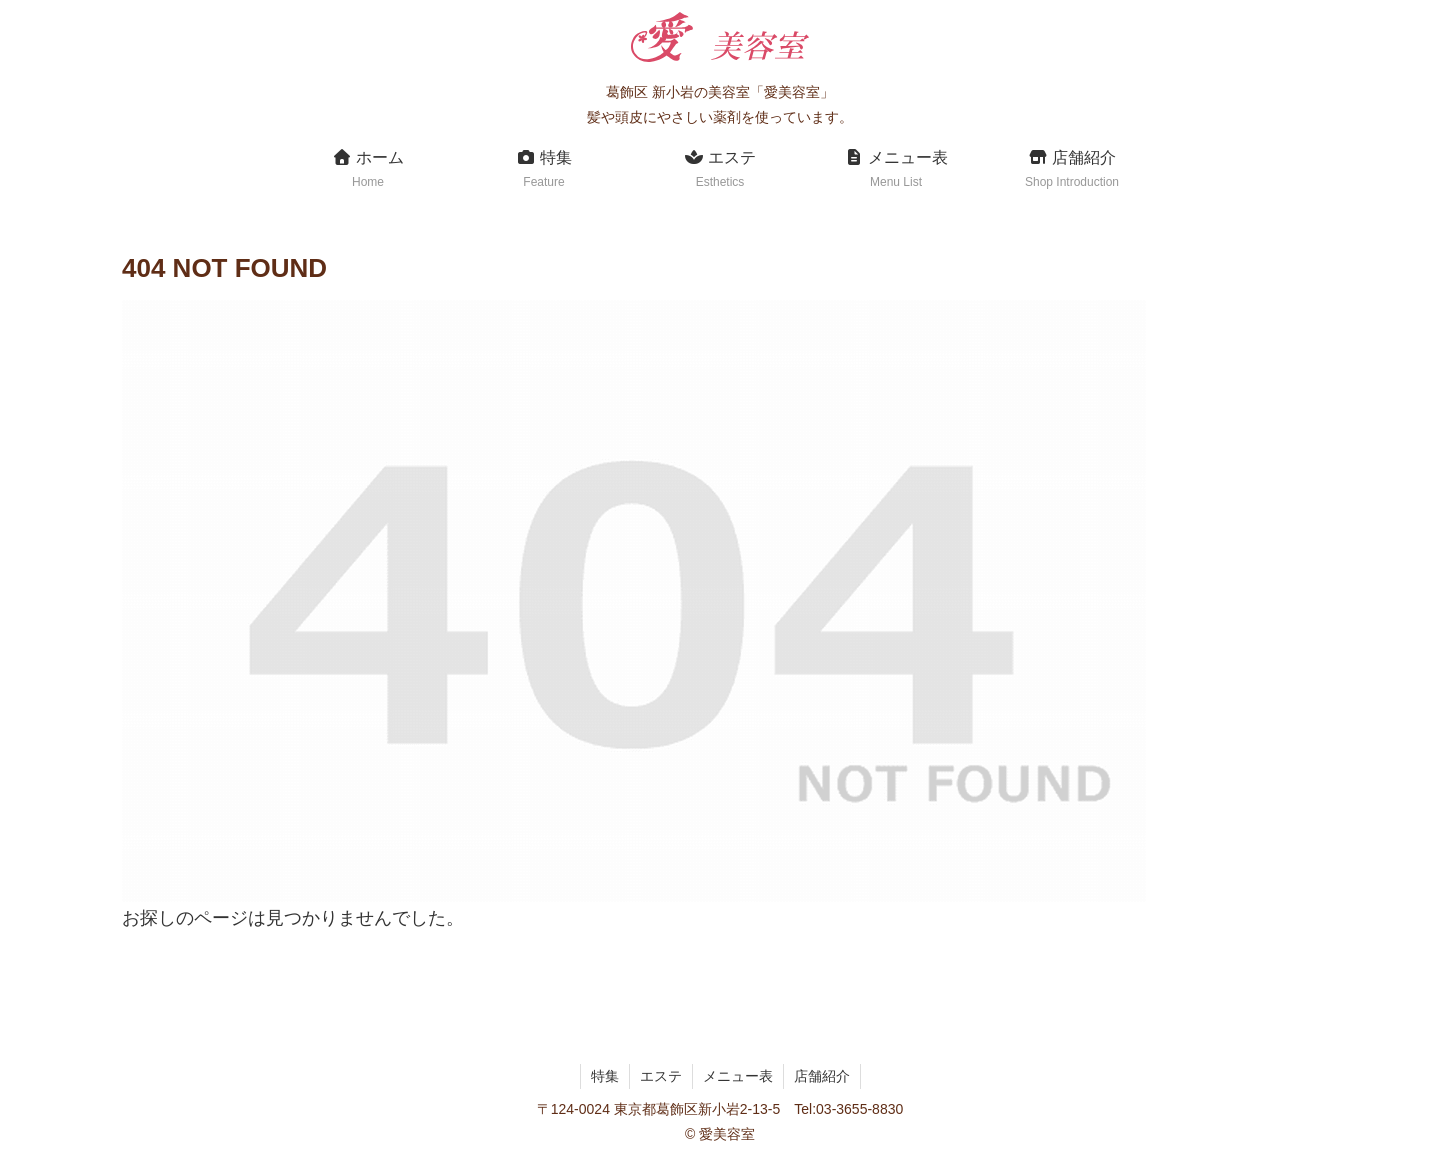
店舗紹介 (822, 1076)
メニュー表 (738, 1076)
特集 (605, 1076)
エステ (661, 1076)
